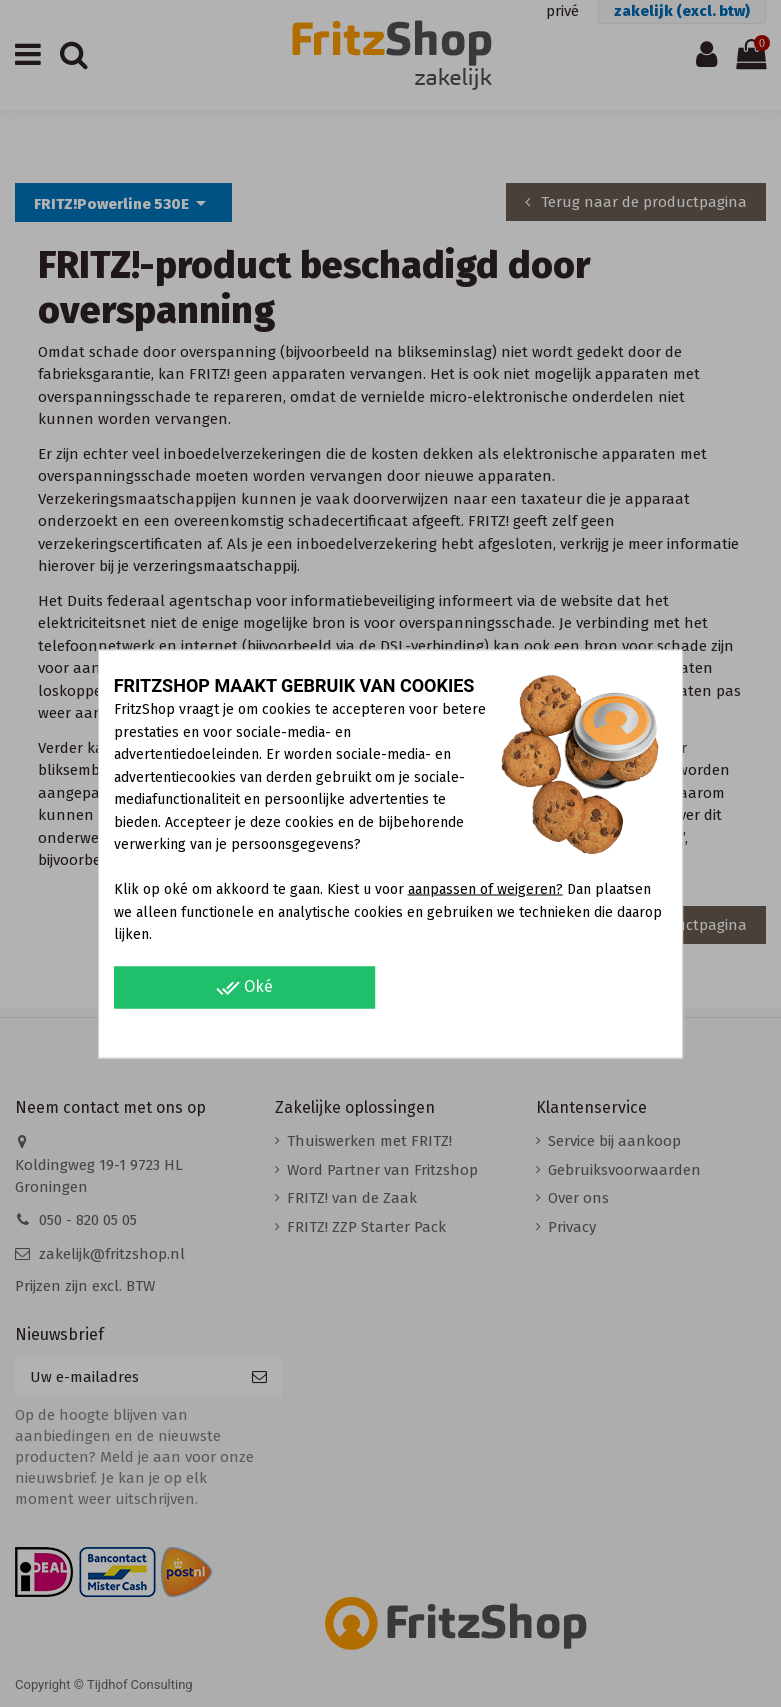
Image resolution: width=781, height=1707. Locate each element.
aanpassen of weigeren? (485, 889)
